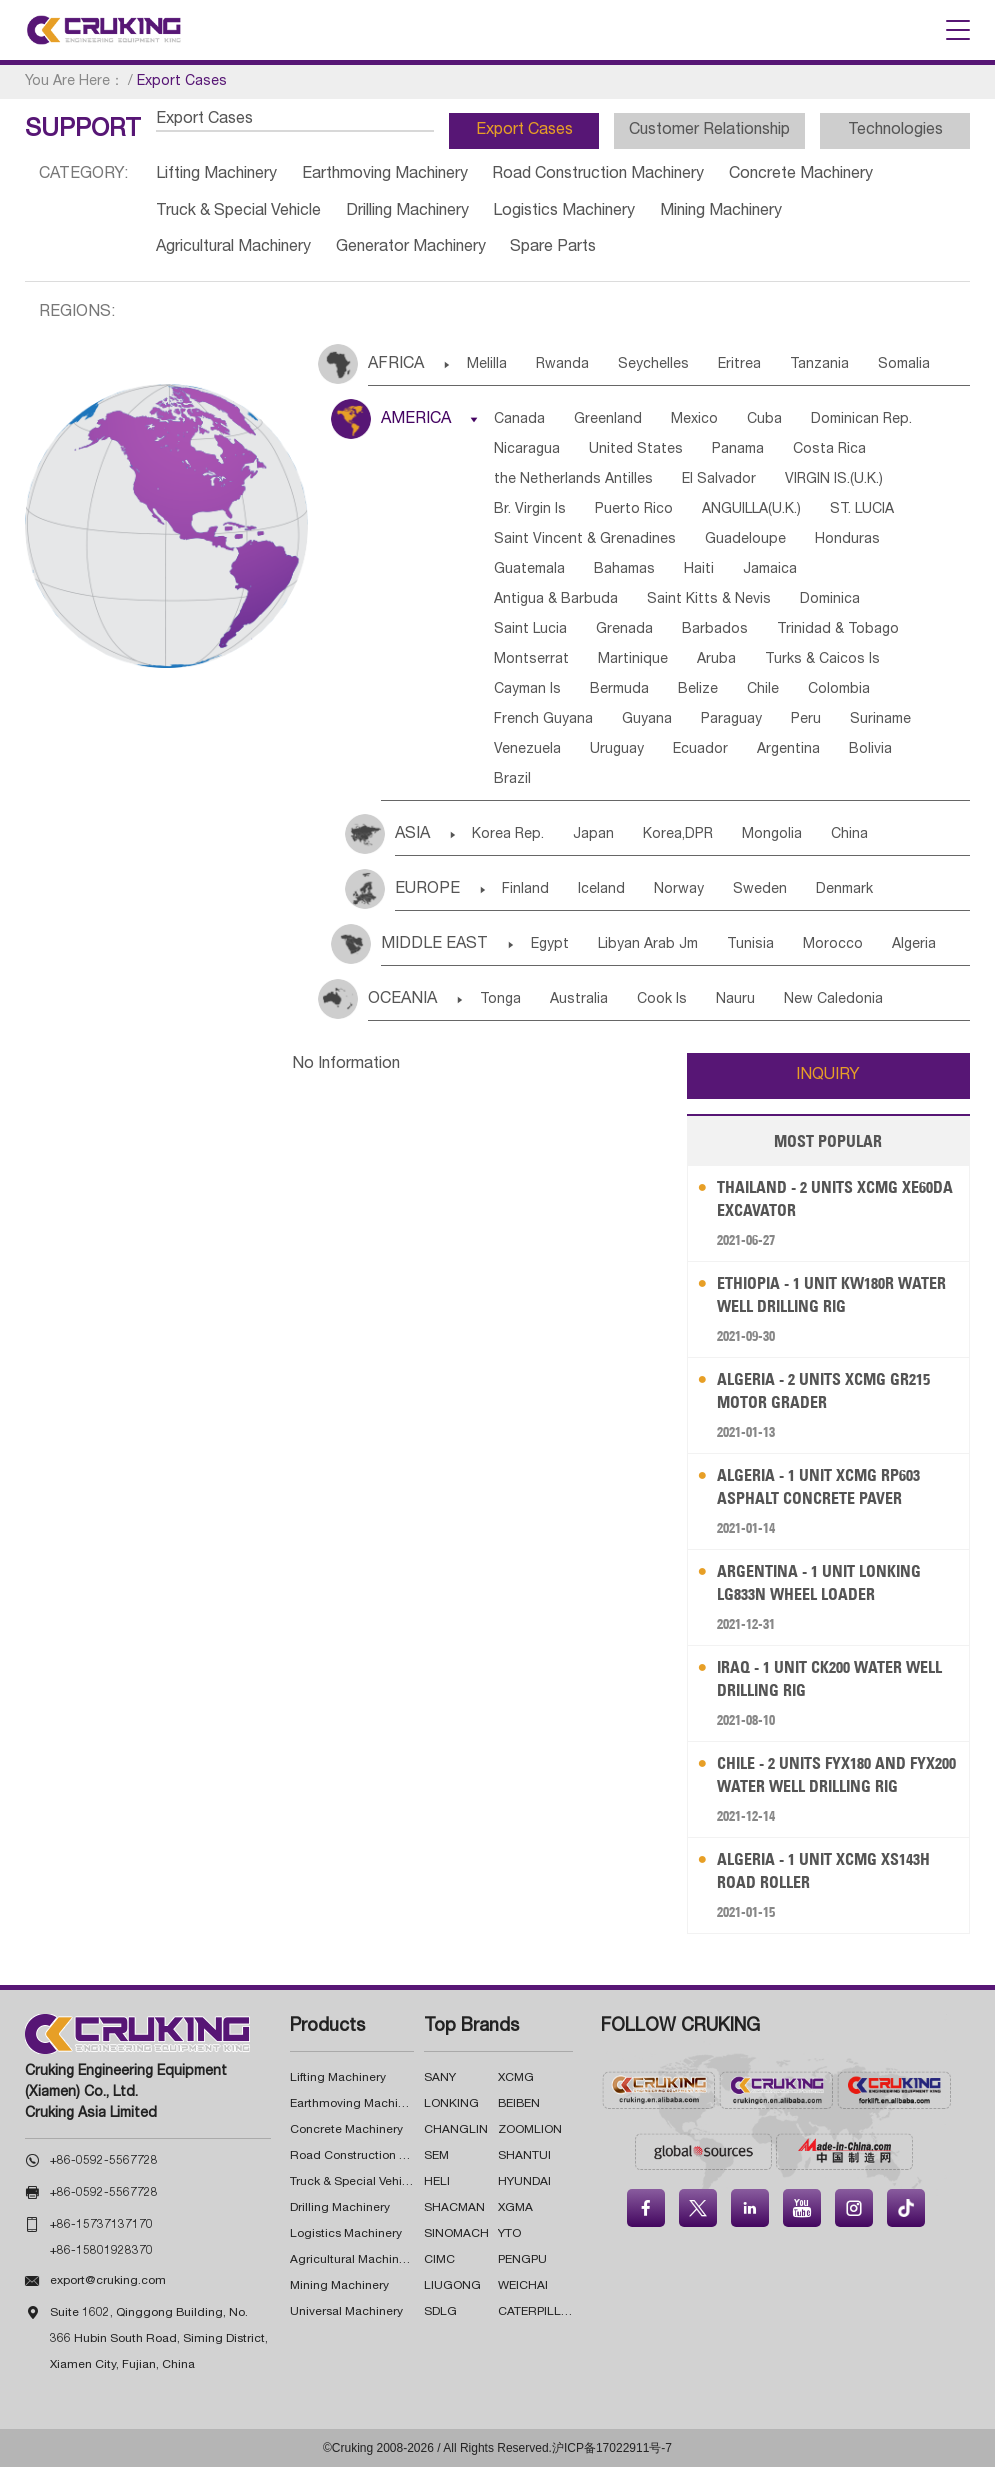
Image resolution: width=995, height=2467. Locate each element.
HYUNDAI (524, 2182)
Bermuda (619, 690)
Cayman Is (527, 690)
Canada (519, 420)
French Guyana (543, 720)
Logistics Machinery (564, 212)
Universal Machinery (346, 2312)
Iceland (601, 890)
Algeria (914, 945)
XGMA (515, 2208)
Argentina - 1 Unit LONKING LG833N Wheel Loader (819, 1582)
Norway (679, 890)
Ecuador (700, 750)
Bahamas (624, 570)
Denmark (844, 890)
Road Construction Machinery (598, 175)
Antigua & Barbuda (556, 600)
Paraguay (731, 720)
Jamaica (770, 570)
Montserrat (531, 660)
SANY (440, 2078)
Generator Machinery (411, 248)
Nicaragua (527, 450)
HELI (437, 2182)
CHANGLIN (456, 2130)
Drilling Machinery (407, 212)
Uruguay (617, 750)
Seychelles (653, 365)
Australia (579, 1000)
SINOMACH (456, 2234)
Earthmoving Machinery (385, 175)
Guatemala (529, 570)
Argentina (788, 750)
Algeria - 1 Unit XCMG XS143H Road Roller (823, 1870)
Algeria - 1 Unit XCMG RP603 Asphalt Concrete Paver (818, 1486)
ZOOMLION (530, 2130)
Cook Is (662, 1000)
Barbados (715, 630)
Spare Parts (553, 248)
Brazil (512, 780)
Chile (763, 690)
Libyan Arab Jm (648, 945)
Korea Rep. (508, 835)
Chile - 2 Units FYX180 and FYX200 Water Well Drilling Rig (836, 1774)
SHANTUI (524, 2156)
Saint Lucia (530, 630)
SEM (436, 2156)
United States (636, 450)
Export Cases (524, 131)
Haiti (699, 570)
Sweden (760, 890)
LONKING (451, 2104)
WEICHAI (523, 2286)
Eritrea (739, 365)
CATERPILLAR (538, 2312)
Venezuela (527, 750)
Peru (806, 720)
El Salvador (719, 480)
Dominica (830, 600)
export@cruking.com (108, 2281)
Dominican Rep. (861, 420)
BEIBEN (519, 2104)
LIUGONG (452, 2286)
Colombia (839, 690)
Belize (698, 690)
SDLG (440, 2312)
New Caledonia (833, 1000)
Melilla (487, 365)
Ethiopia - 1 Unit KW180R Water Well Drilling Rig (831, 1294)
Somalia (904, 365)
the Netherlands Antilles (573, 480)
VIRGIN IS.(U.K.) (834, 480)
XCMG (516, 2078)
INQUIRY (828, 1076)
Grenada (624, 630)
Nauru (735, 1000)
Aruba (716, 660)
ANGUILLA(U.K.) (751, 510)
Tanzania (819, 365)
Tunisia (750, 945)
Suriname (880, 720)
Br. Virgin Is (530, 510)
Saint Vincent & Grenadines (585, 540)
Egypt (550, 945)
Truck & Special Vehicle (238, 212)
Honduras (847, 540)
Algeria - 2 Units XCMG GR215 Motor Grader (823, 1390)
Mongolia (772, 835)
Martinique (633, 660)
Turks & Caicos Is (822, 660)
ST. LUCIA (862, 510)
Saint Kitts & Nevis (709, 600)
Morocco (833, 945)
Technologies (895, 131)
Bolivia (870, 750)
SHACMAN (454, 2208)
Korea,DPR (678, 835)
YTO (509, 2234)
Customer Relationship (709, 131)
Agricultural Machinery (233, 248)
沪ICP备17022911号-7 (612, 2448)
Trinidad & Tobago (838, 630)
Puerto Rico (634, 510)
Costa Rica (829, 450)
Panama (738, 450)
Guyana (647, 720)
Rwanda (562, 365)
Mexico (694, 420)
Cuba (764, 420)
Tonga (500, 1000)
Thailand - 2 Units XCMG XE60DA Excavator (835, 1198)
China (849, 835)
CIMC (439, 2260)
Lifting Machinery (216, 175)
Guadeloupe (745, 540)
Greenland (608, 420)
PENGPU (522, 2260)
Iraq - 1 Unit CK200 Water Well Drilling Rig (829, 1678)
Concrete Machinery (801, 175)
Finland (525, 890)
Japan (593, 835)
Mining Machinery (721, 212)
